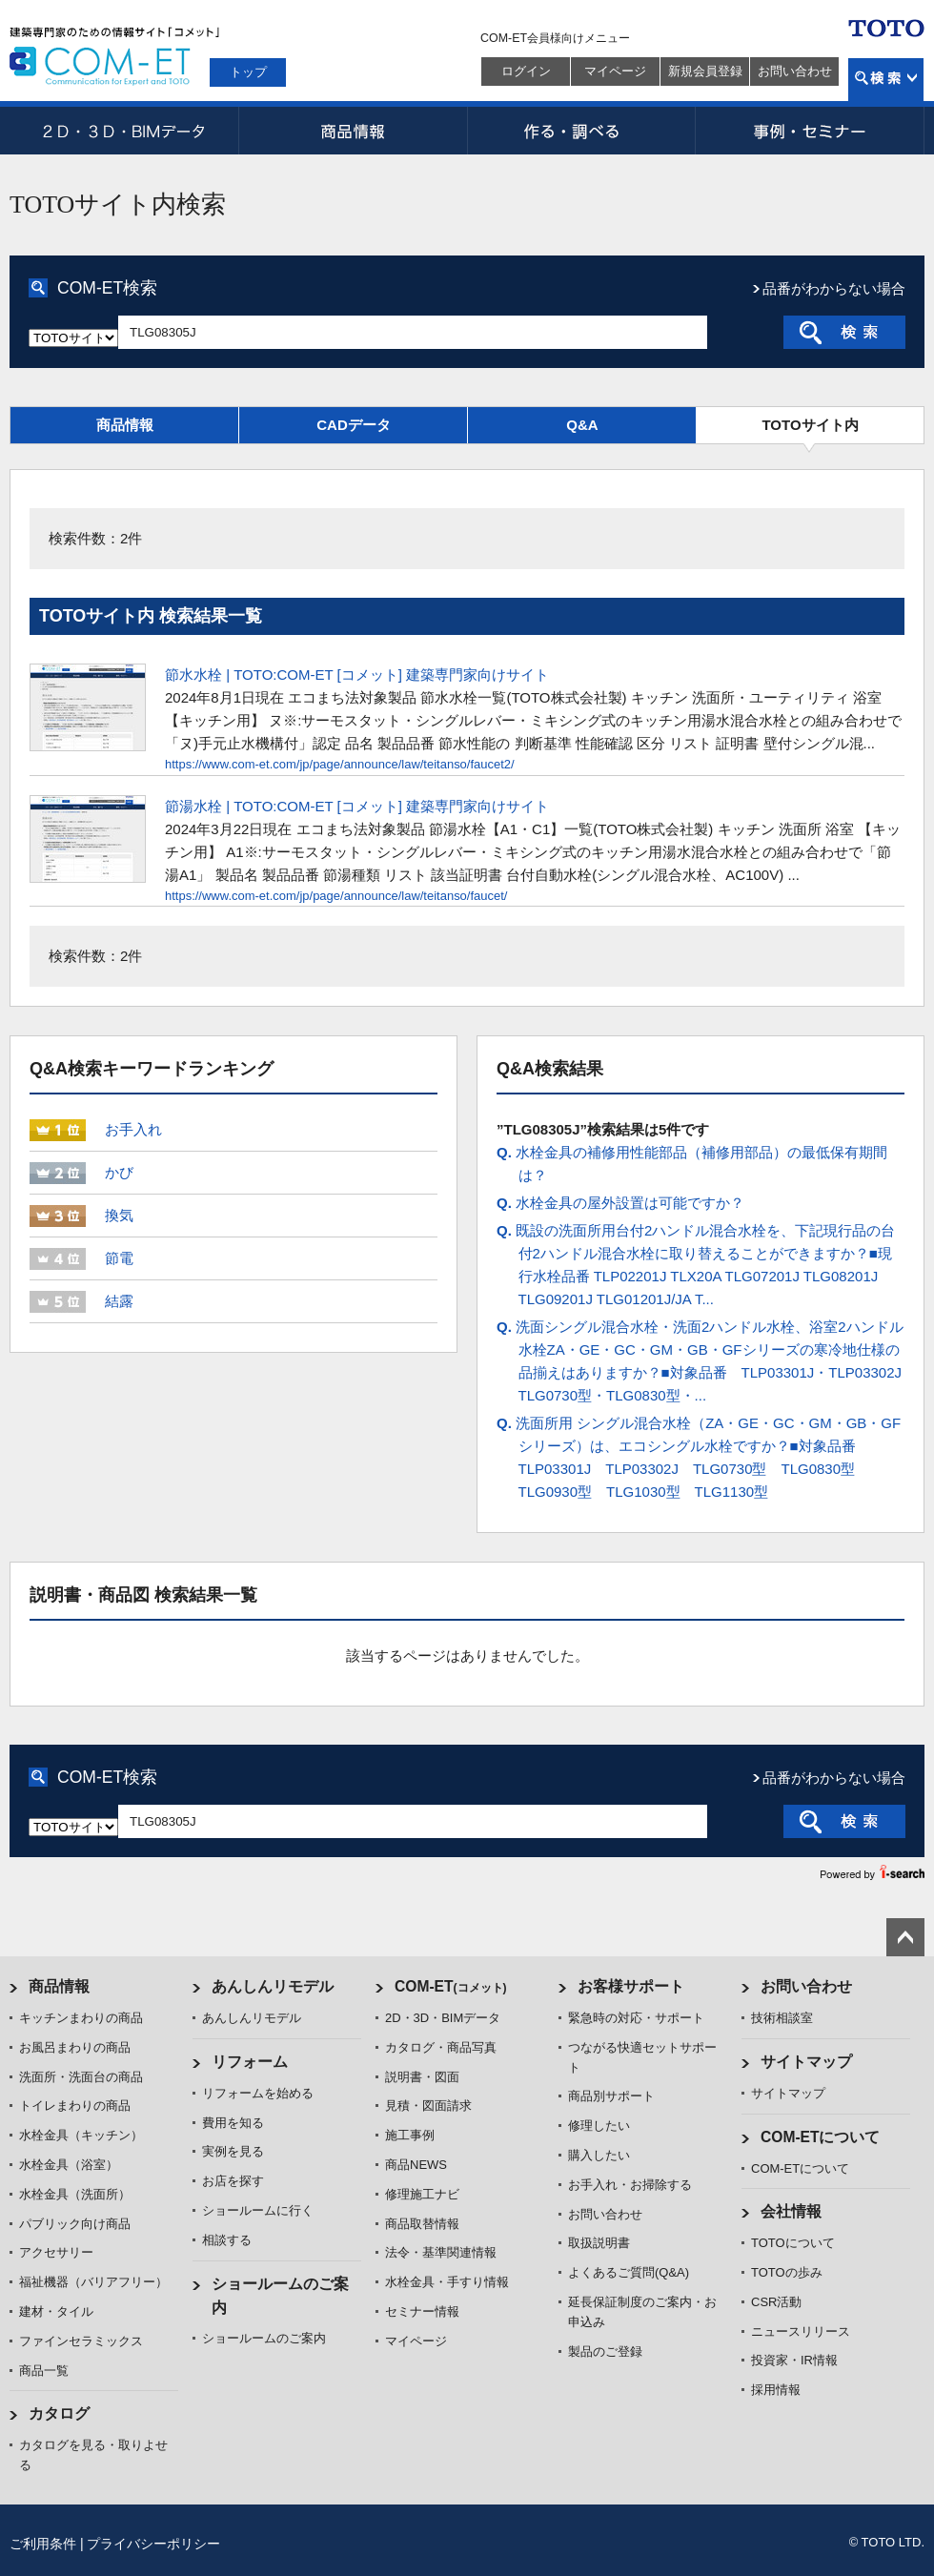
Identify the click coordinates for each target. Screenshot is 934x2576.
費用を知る (233, 2123)
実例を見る (233, 2151)
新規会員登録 (705, 71)
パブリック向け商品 (75, 2224)
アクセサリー (56, 2252)
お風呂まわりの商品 (75, 2047)
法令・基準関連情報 (441, 2252)
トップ (248, 72)
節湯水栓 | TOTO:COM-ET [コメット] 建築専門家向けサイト (357, 806)
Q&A (582, 425)
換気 (119, 1215)
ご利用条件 (43, 2543)
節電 (119, 1258)
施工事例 (410, 2135)
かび (119, 1172)
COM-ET (451, 1986)
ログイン (526, 71)
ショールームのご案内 (264, 2338)
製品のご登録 (605, 2351)
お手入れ (133, 1129)
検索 (886, 79)
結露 (119, 1301)
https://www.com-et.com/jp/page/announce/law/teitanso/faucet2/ (340, 764)
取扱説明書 (599, 2243)
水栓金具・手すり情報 (447, 2282)
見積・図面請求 (428, 2105)
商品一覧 (44, 2370)
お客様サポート (631, 1986)
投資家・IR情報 (794, 2360)
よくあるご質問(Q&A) (628, 2272)
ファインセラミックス (81, 2341)
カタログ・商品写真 (441, 2047)
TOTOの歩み (786, 2272)
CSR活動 (776, 2302)
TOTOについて (793, 2243)
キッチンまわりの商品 (81, 2018)
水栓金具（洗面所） (75, 2194)
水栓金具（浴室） (68, 2164)
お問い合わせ (795, 71)
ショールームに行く (258, 2210)
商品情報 (352, 130)
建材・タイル (56, 2311)
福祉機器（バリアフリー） (93, 2282)
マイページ (615, 71)
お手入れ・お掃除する (630, 2184)
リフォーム (250, 2062)
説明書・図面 (422, 2077)
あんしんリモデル (273, 1986)
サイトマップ (806, 2062)
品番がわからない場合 (833, 288)
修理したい (599, 2125)
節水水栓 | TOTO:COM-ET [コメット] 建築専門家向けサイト (357, 674)
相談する (227, 2240)
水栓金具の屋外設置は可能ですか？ (620, 1203)
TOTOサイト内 (809, 425)
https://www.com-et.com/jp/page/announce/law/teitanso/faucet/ (336, 896)
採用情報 (776, 2389)
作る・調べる (581, 130)
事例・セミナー (810, 130)
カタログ (59, 2413)
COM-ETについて (821, 2137)
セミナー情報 (422, 2311)
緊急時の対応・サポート (636, 2018)
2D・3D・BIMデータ (124, 130)
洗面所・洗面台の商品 (81, 2077)
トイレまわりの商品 (75, 2105)
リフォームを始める (258, 2093)
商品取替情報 (422, 2224)
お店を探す (233, 2181)
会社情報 (791, 2211)
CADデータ (353, 425)
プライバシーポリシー (153, 2543)
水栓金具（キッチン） (81, 2135)
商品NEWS (416, 2164)
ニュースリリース (800, 2331)
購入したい (599, 2155)
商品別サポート (611, 2096)
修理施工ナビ (422, 2194)
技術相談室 (782, 2018)
